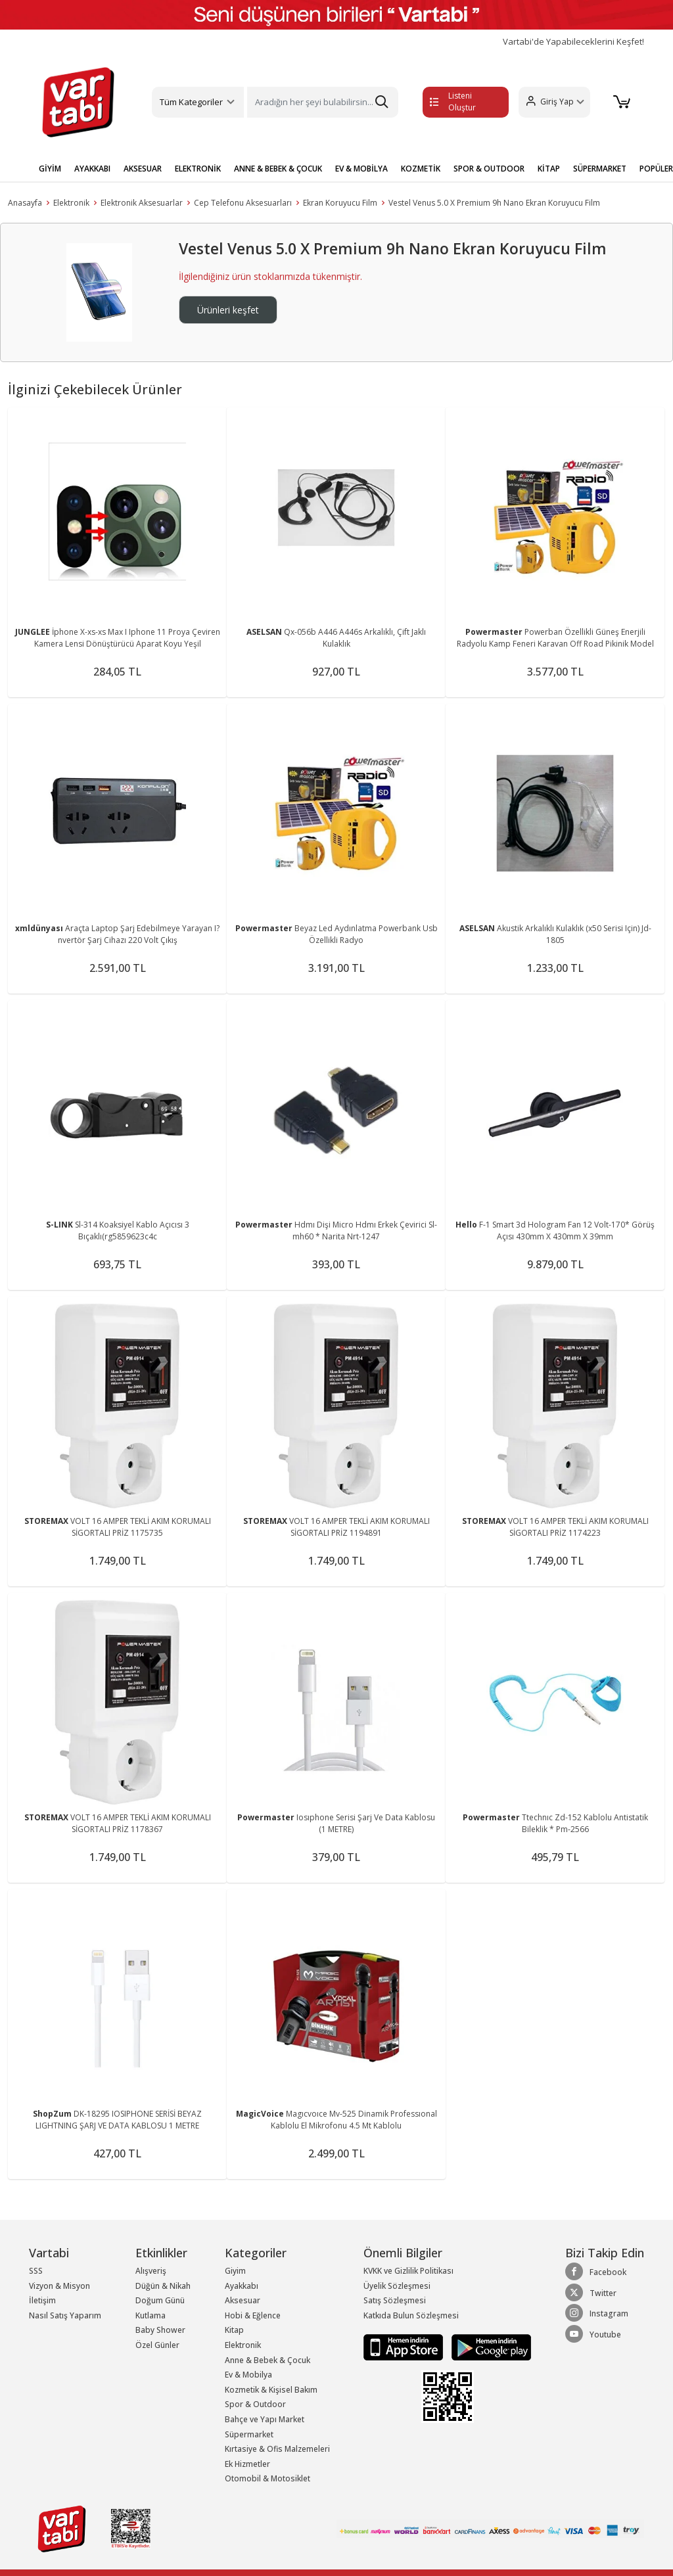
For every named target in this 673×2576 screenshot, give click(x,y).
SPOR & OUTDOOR (488, 168)
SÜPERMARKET (599, 168)
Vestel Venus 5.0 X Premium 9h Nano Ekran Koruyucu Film (494, 202)
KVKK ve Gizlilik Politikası (408, 2270)
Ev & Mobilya (248, 2374)
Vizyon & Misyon (59, 2285)
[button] (554, 102)
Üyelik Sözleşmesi (396, 2285)
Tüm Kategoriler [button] (191, 102)
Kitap (234, 2329)
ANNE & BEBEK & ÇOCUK (278, 168)
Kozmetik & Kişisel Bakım (271, 2389)
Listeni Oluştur (453, 101)
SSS (36, 2270)
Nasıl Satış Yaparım (65, 2315)
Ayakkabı (241, 2285)
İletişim (42, 2300)
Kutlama (150, 2315)
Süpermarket (249, 2434)
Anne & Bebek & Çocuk (267, 2360)
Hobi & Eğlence (253, 2315)
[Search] (322, 102)
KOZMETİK (420, 168)
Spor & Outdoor (255, 2404)
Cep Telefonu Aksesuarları (243, 202)
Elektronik (71, 202)
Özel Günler (157, 2345)
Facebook (595, 2271)
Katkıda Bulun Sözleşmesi (411, 2315)
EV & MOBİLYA (361, 168)
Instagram (596, 2313)
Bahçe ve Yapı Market (264, 2419)
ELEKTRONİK (198, 168)
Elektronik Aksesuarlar (142, 202)
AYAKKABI (92, 168)
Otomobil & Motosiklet (267, 2478)
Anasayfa (25, 202)
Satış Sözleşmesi (394, 2300)
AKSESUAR (143, 168)
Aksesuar (242, 2300)
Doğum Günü (160, 2300)
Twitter (590, 2292)
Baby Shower (160, 2329)
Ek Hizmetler (247, 2464)
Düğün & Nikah (163, 2285)
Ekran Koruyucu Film (340, 202)
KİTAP (549, 168)
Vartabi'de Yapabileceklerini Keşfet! (573, 41)
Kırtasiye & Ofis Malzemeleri (277, 2448)
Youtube (593, 2334)
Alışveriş (150, 2270)
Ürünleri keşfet (228, 310)
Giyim (235, 2270)
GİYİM (50, 168)
